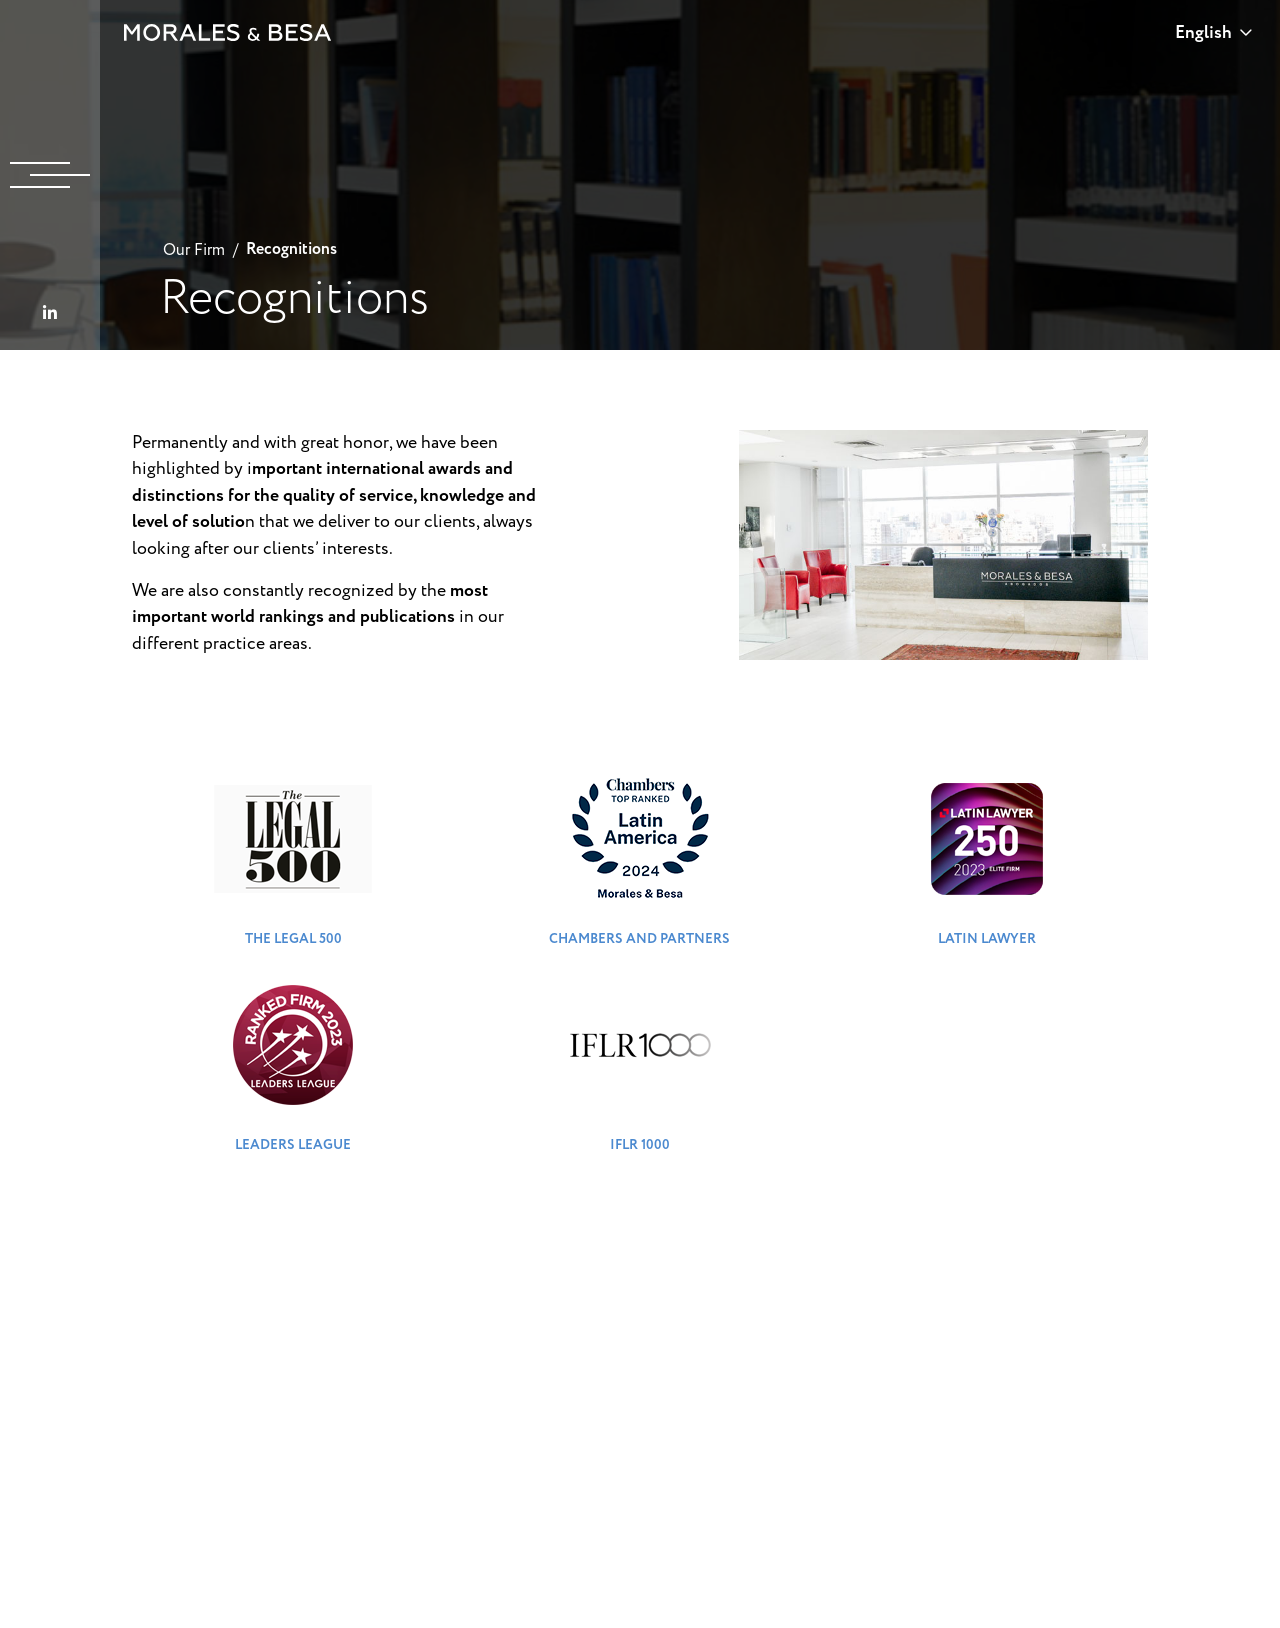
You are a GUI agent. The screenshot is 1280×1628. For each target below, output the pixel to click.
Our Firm (194, 250)
